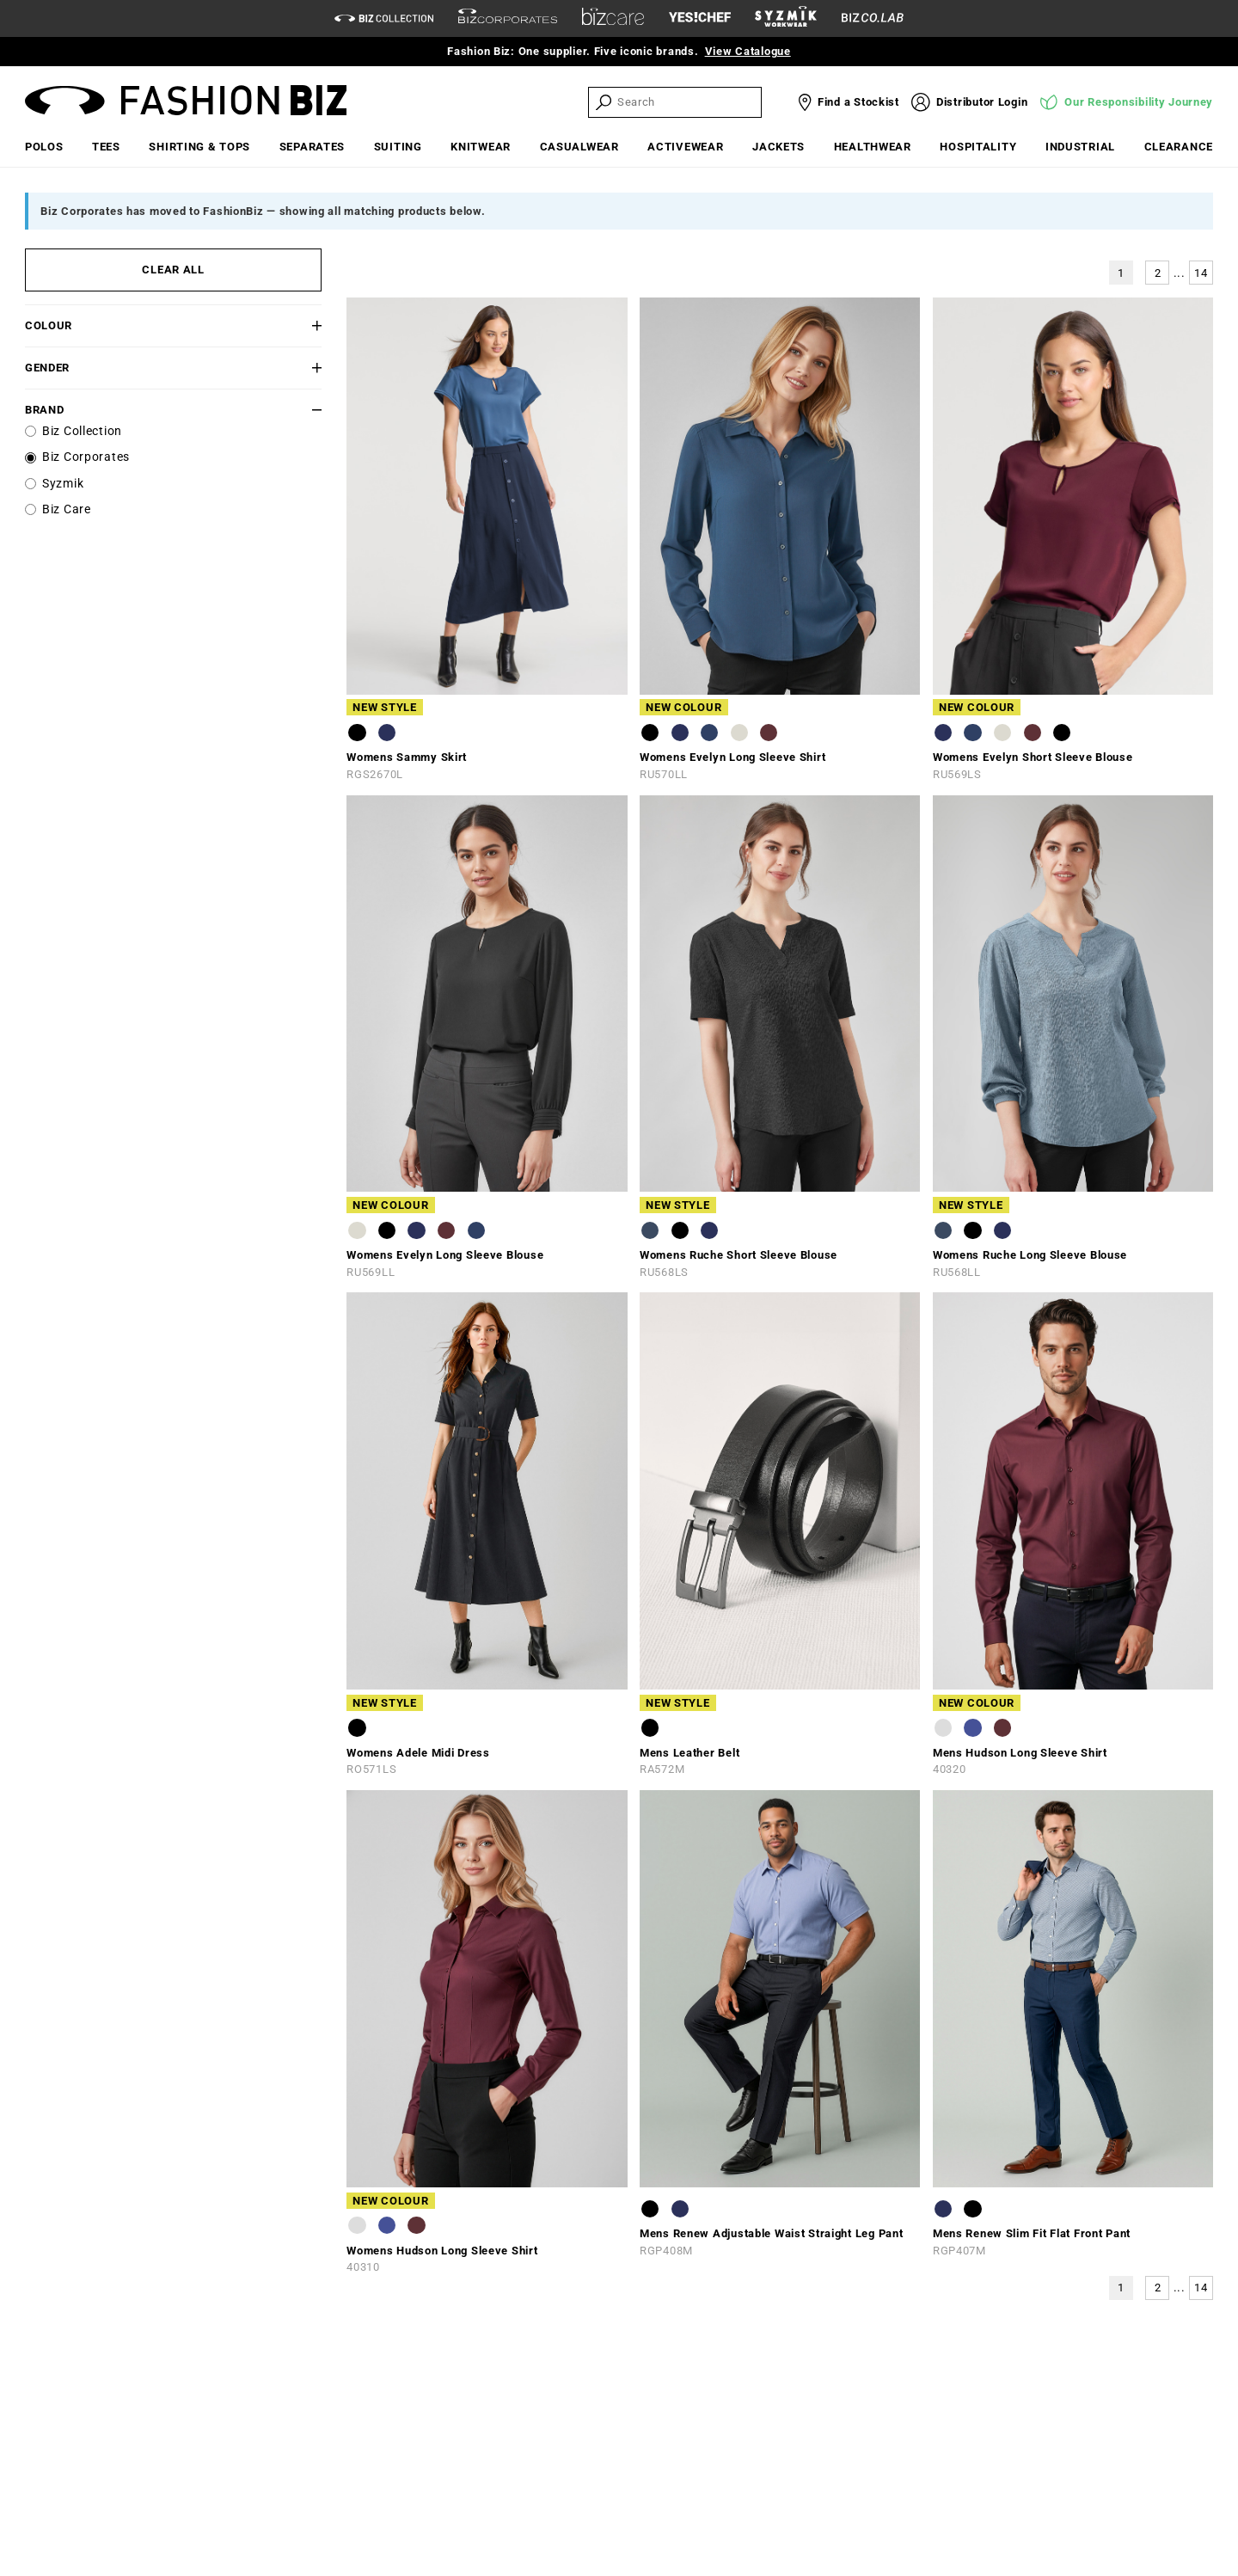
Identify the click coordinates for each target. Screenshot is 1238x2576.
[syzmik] (786, 19)
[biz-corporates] (507, 18)
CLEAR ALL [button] (173, 269)
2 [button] (1158, 273)
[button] (297, 325)
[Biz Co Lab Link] (873, 18)
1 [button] (1121, 273)
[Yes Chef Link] (700, 18)
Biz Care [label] (66, 509)
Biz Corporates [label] (86, 457)
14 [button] (1200, 273)
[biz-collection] (383, 18)
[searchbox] (687, 102)
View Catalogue (748, 51)
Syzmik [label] (62, 483)
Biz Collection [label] (82, 431)
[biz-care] (613, 19)
